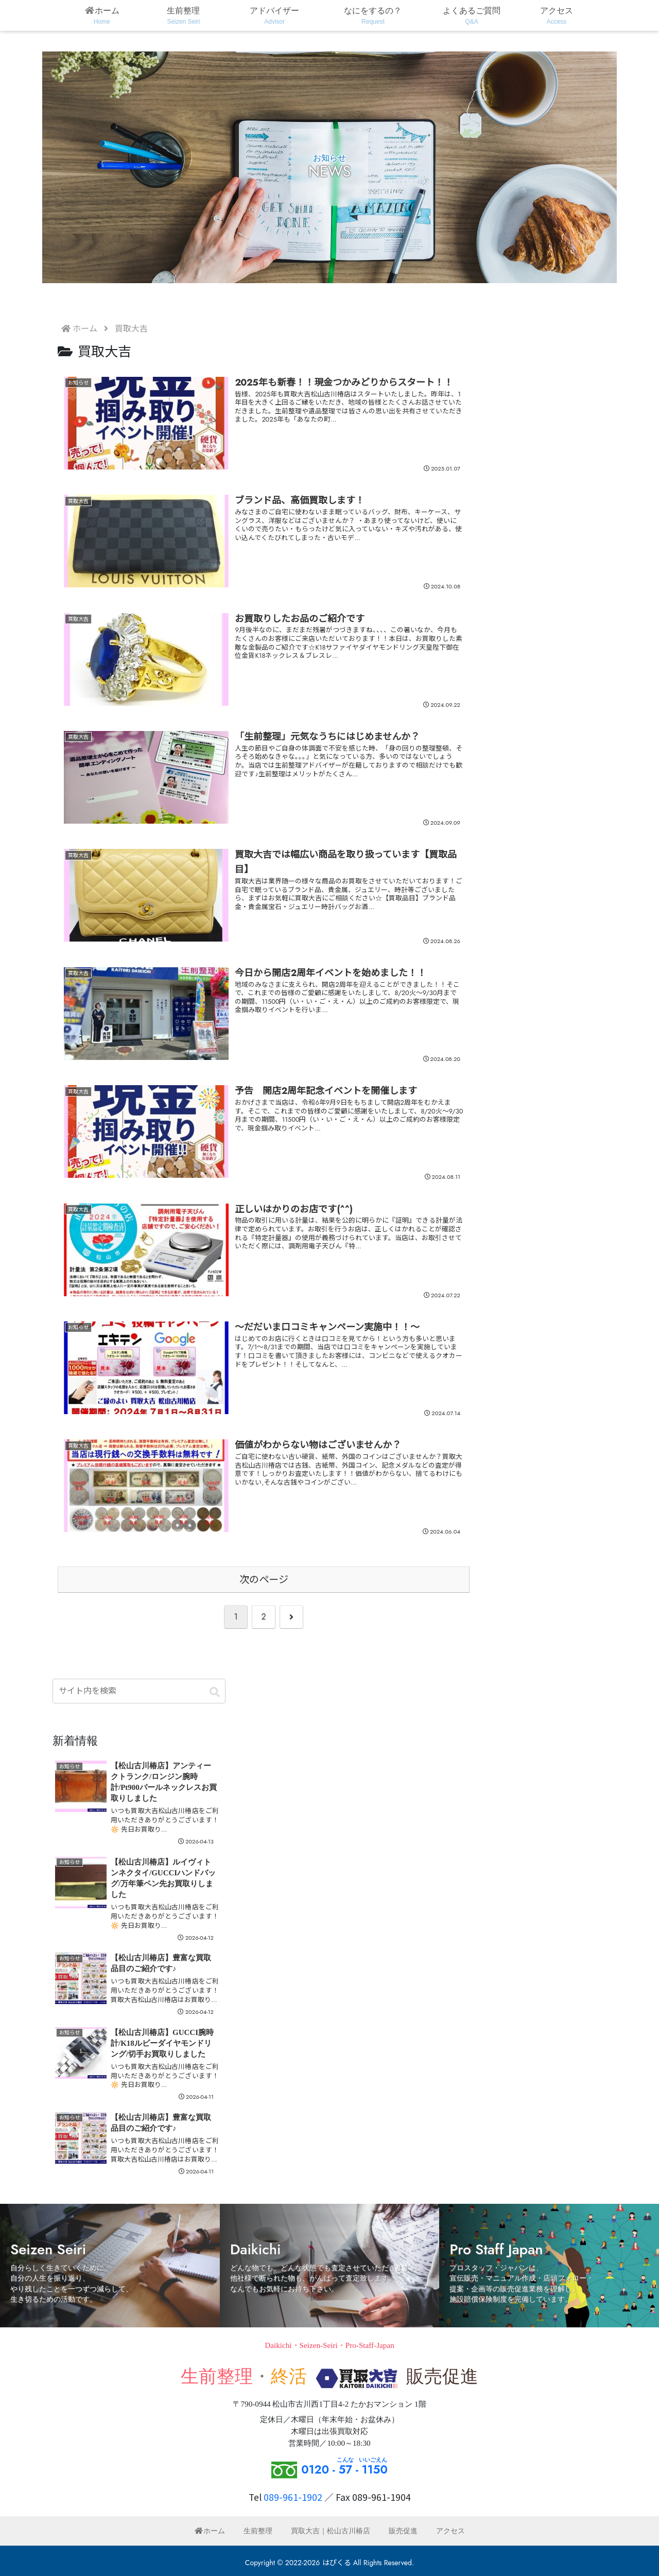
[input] (139, 1691)
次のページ (263, 1579)
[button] (214, 1692)
